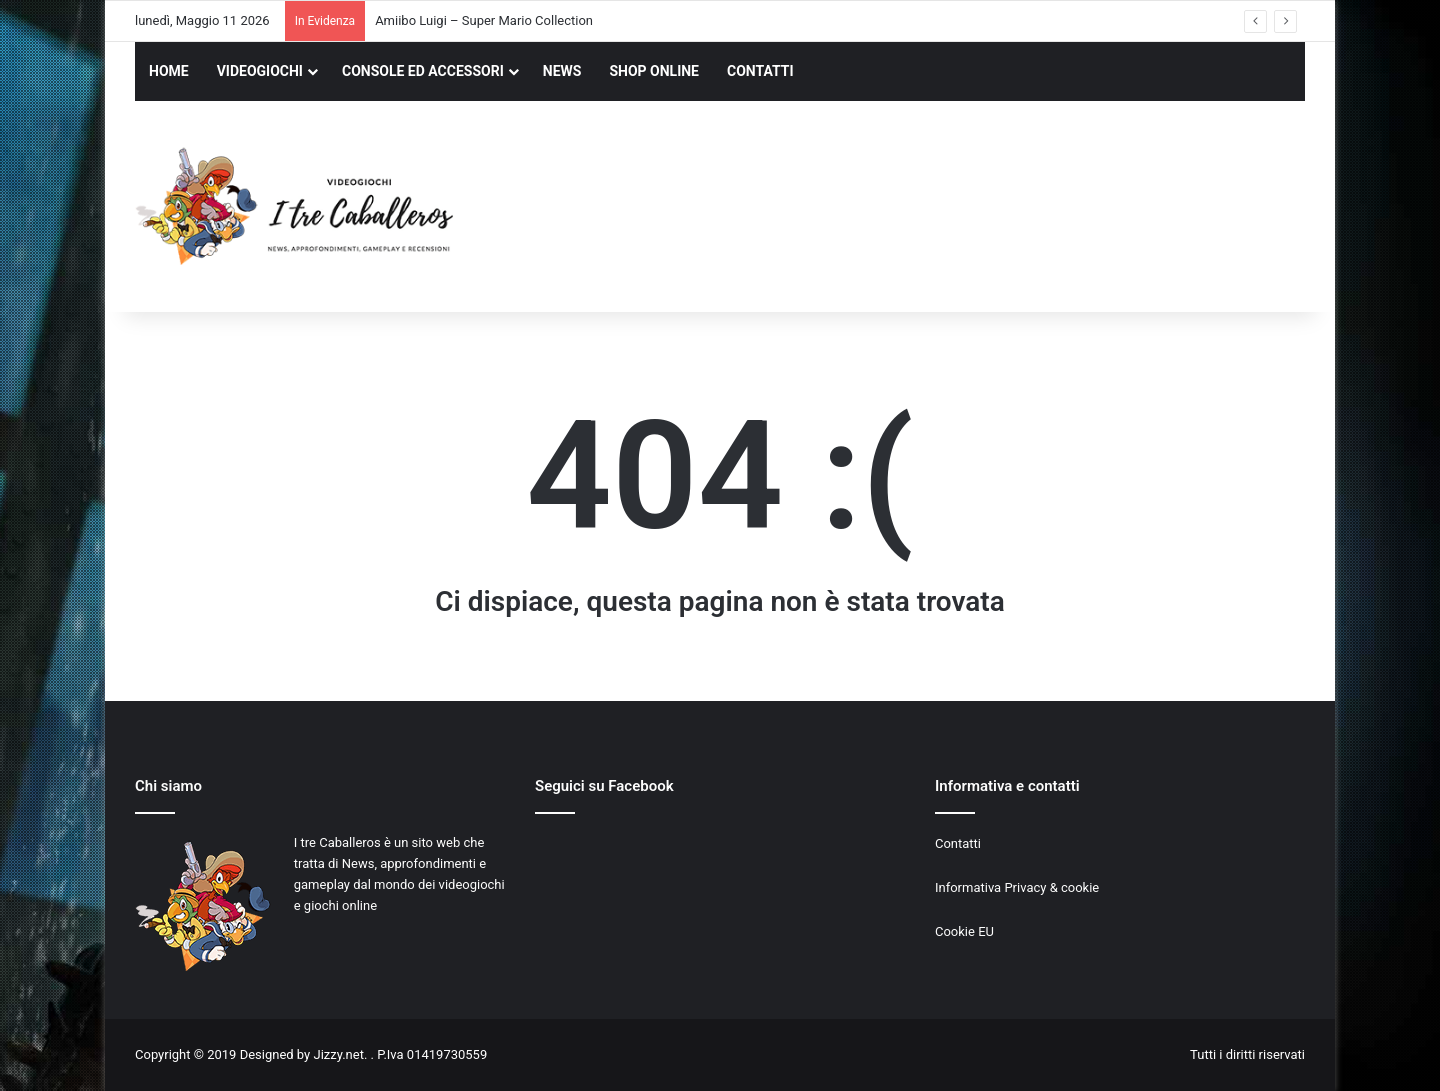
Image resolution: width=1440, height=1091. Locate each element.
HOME (169, 71)
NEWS (562, 71)
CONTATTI (760, 71)
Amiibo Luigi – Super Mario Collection (484, 20)
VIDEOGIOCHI (260, 71)
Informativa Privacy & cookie (1017, 887)
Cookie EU (964, 931)
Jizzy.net (338, 1054)
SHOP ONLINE (654, 71)
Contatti (958, 843)
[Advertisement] (920, 209)
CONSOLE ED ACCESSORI (423, 71)
